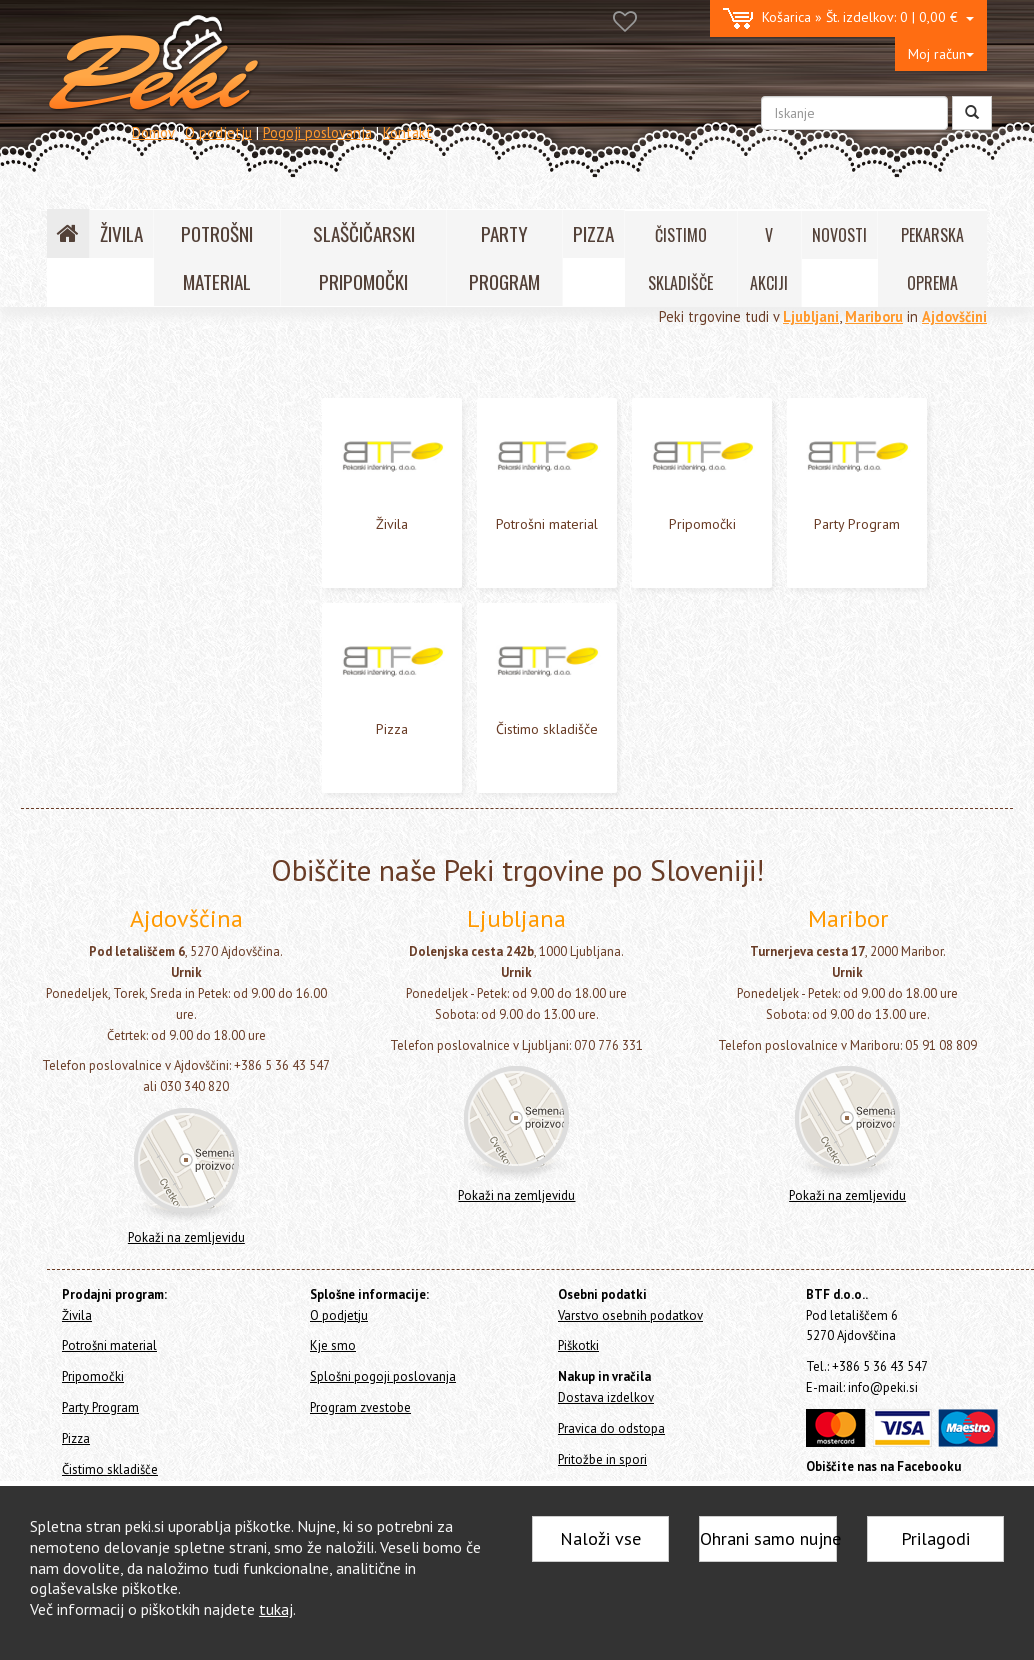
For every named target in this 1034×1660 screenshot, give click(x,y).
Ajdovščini (954, 316)
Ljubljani (811, 316)
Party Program (95, 493)
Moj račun (941, 54)
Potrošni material (105, 439)
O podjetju (218, 132)
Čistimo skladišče (104, 547)
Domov (153, 132)
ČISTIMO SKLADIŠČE (680, 259)
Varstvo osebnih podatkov (630, 1315)
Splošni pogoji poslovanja (383, 1376)
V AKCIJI (769, 259)
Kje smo (333, 1345)
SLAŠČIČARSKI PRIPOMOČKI (364, 257)
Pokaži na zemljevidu (186, 1237)
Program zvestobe (360, 1407)
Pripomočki (85, 466)
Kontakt (407, 132)
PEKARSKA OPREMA (932, 259)
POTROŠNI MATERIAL (217, 257)
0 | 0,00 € (848, 18)
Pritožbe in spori (602, 1459)
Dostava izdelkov (606, 1397)
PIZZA (593, 233)
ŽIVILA (121, 233)
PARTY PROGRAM (504, 257)
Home (88, 370)
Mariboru (874, 316)
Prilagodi (935, 1538)
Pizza (68, 520)
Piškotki (578, 1345)
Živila (68, 413)
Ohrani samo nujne (768, 1538)
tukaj (276, 1609)
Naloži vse (600, 1538)
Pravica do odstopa (611, 1428)
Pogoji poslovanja (317, 132)
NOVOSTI (839, 235)
